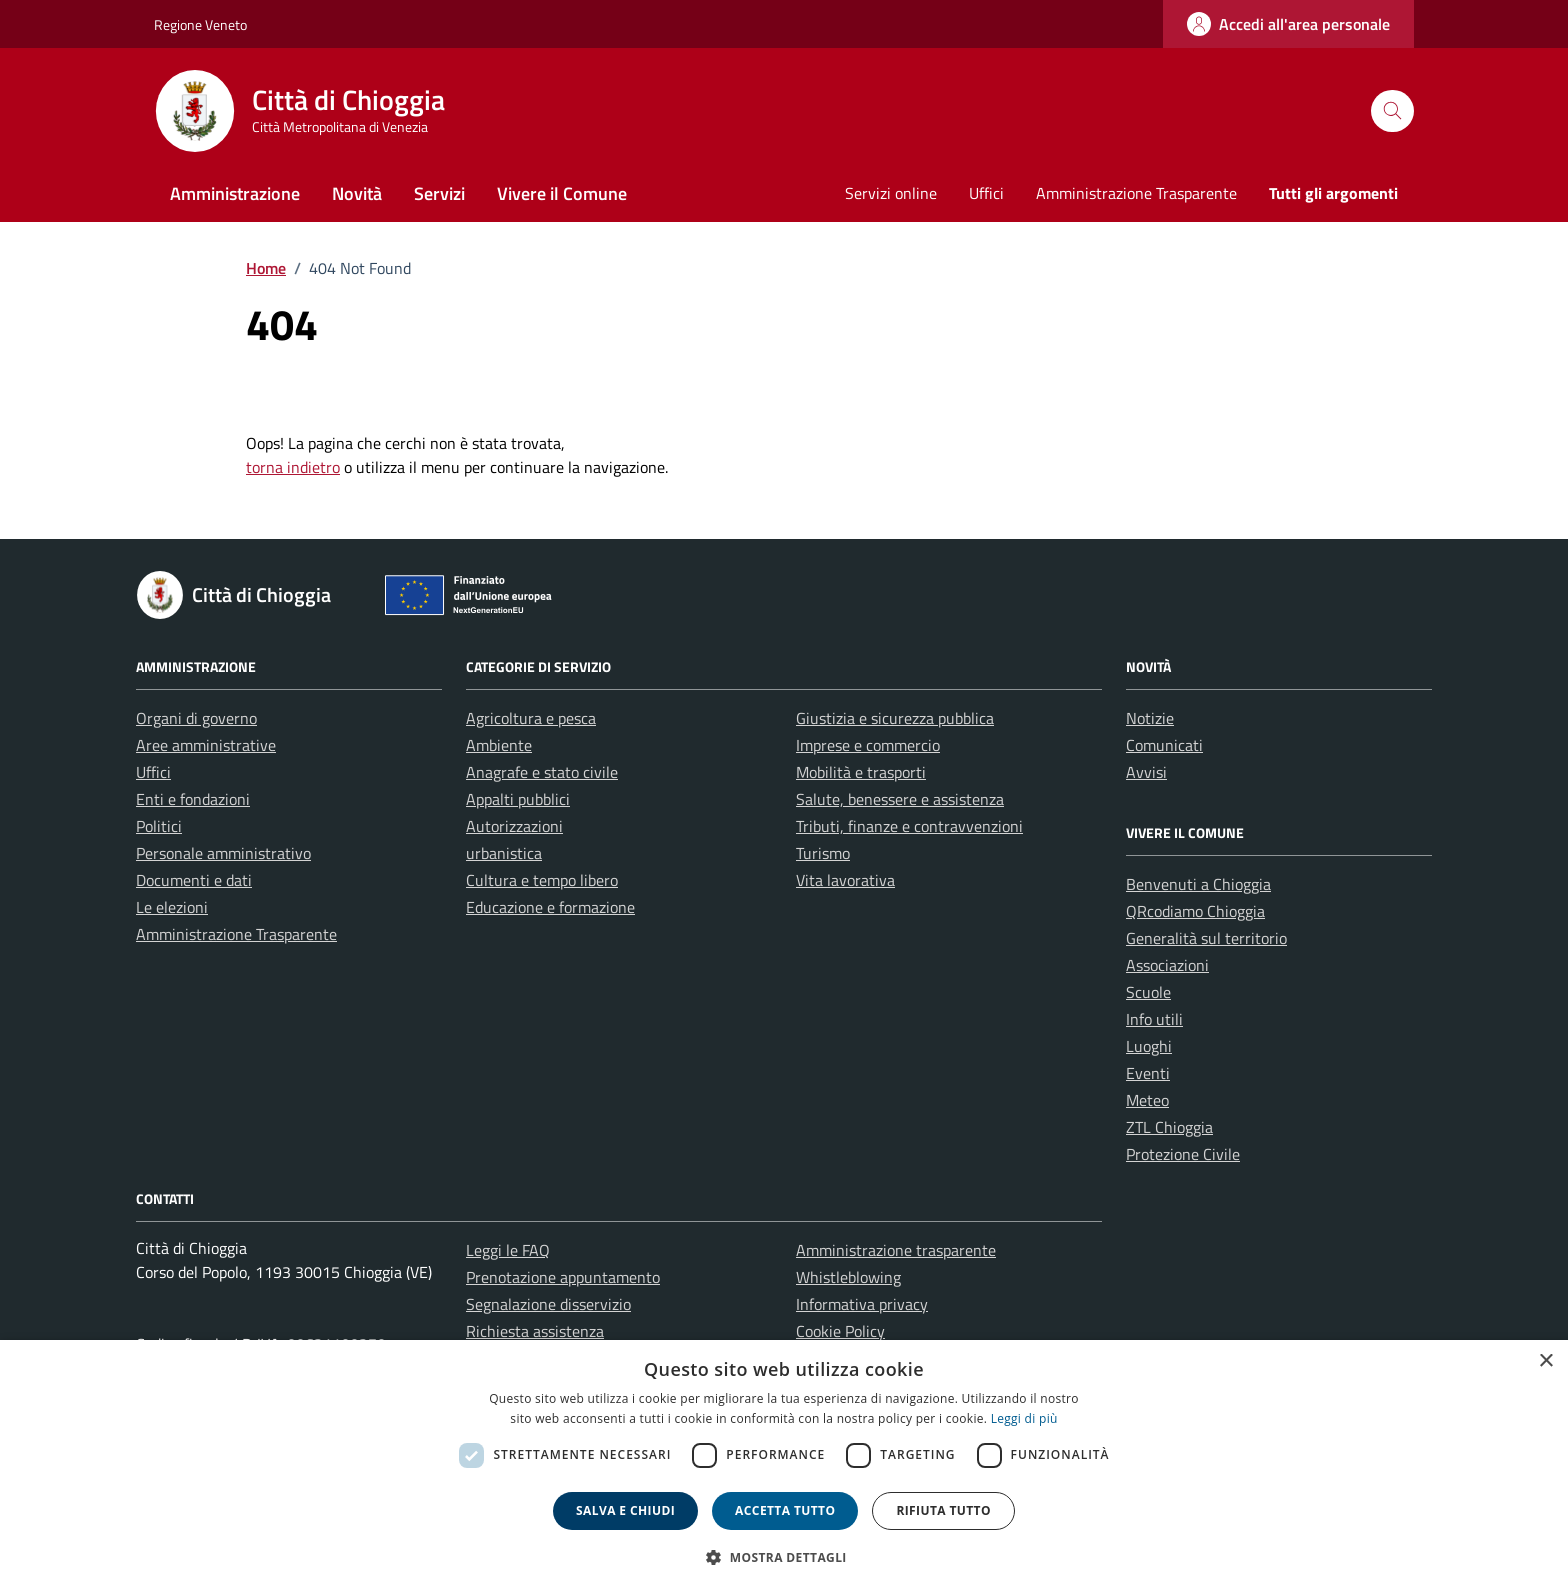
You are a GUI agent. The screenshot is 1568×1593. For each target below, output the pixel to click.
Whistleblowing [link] (848, 1277)
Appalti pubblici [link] (518, 799)
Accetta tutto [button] (785, 1510)
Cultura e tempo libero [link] (542, 880)
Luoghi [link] (1149, 1046)
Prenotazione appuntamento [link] (563, 1277)
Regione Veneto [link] (200, 24)
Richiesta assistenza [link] (535, 1331)
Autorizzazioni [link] (514, 826)
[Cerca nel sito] (1392, 111)
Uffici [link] (986, 193)
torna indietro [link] (293, 467)
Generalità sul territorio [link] (1206, 938)
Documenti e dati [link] (194, 880)
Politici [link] (159, 826)
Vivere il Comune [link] (562, 193)
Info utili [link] (1154, 1019)
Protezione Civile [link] (1183, 1154)
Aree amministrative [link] (206, 745)
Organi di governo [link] (196, 718)
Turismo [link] (823, 853)
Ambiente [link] (499, 745)
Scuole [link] (1148, 992)
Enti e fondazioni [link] (193, 799)
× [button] (1545, 1361)
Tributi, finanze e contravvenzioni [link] (909, 826)
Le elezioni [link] (172, 907)
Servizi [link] (439, 193)
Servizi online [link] (891, 193)
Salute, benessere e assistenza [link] (900, 799)
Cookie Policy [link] (840, 1331)
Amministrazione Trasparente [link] (1136, 193)
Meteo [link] (1147, 1100)
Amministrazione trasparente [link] (896, 1250)
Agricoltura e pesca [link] (531, 718)
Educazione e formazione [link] (550, 907)
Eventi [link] (1148, 1073)
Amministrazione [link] (235, 193)
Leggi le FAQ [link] (508, 1250)
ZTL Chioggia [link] (1169, 1127)
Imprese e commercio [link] (868, 745)
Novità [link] (357, 193)
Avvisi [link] (1146, 772)
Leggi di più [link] (1024, 1418)
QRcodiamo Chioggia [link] (1195, 911)
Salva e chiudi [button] (625, 1510)
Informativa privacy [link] (862, 1304)
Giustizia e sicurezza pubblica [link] (895, 718)
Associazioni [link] (1167, 965)
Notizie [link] (1150, 718)
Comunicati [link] (1164, 745)
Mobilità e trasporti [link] (861, 772)
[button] (784, 1557)
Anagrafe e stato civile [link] (542, 772)
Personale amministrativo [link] (223, 853)
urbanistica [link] (504, 853)
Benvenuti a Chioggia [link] (1198, 884)
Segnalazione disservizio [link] (548, 1304)
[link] (1288, 24)
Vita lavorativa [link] (845, 880)
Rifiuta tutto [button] (943, 1510)
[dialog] (784, 1466)
